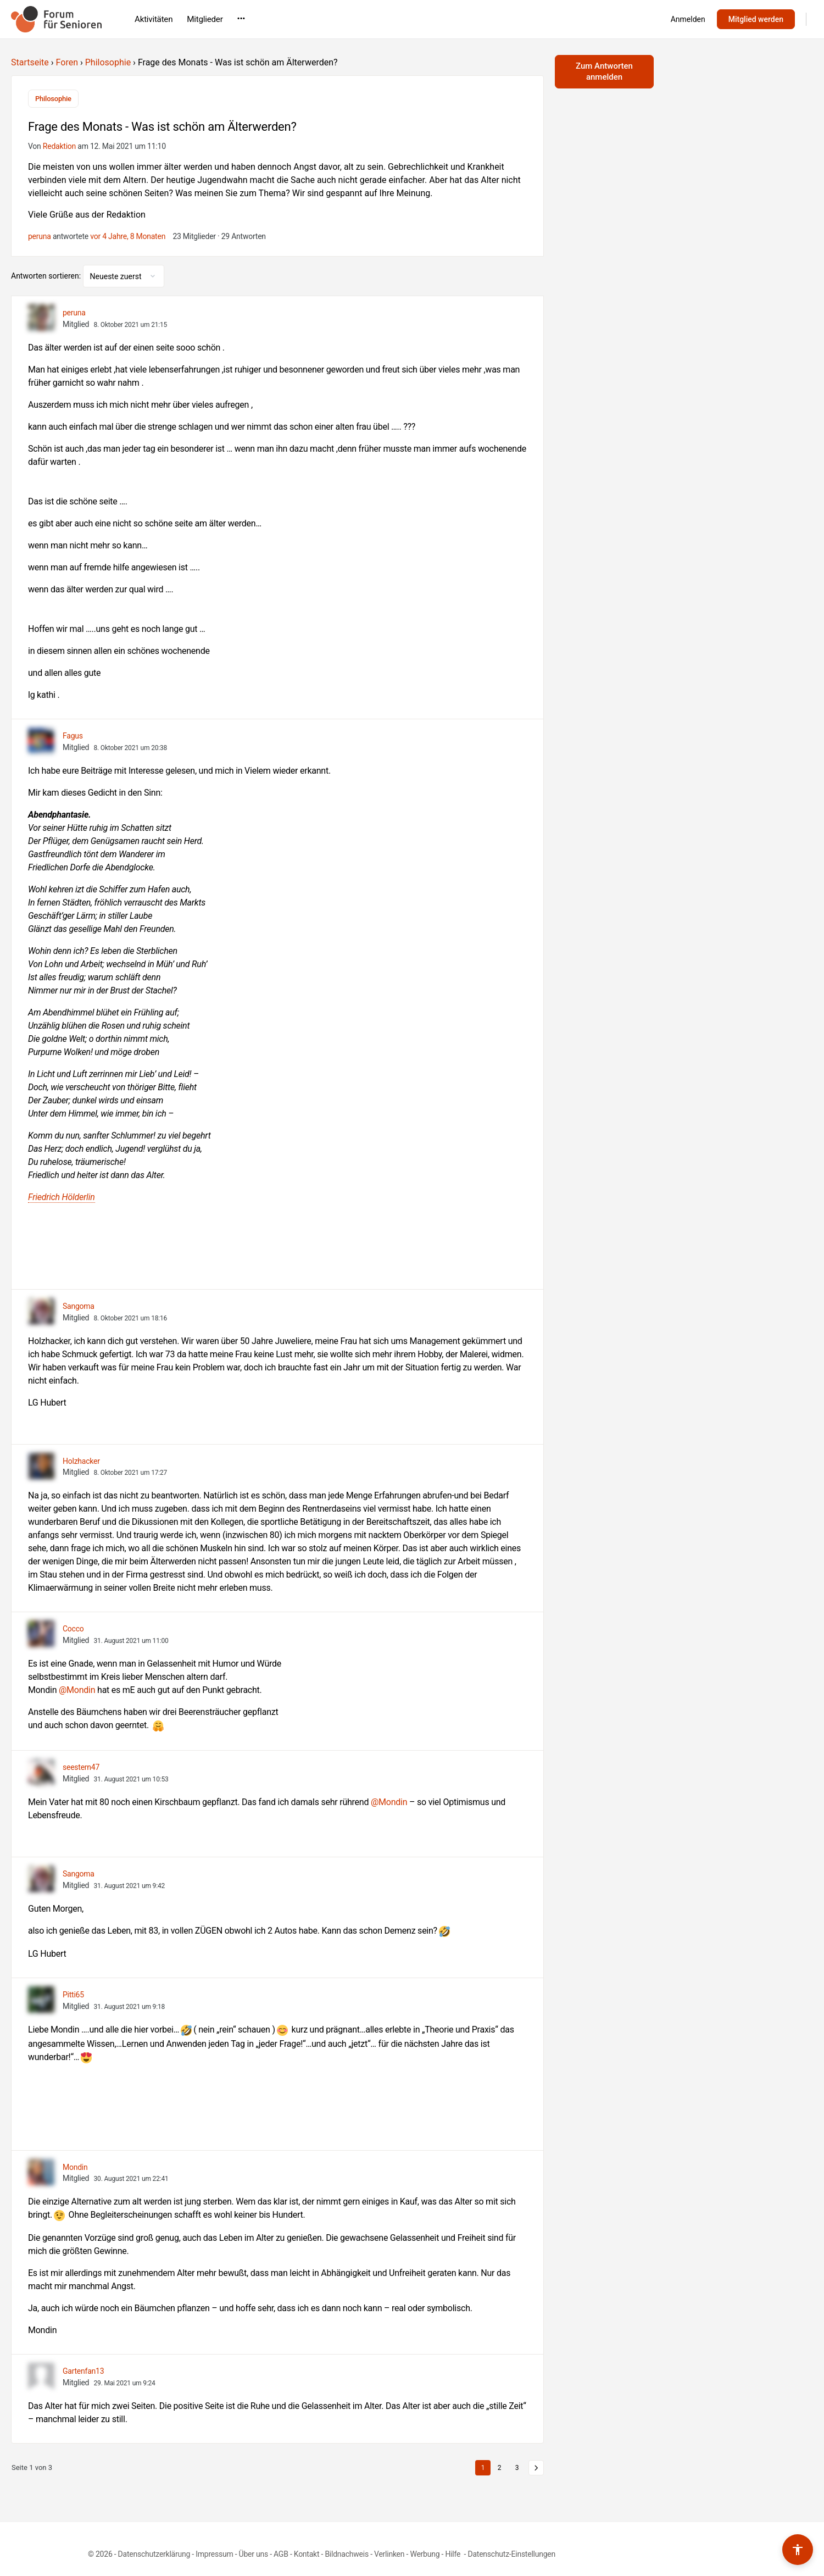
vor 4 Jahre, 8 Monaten (127, 234)
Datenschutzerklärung (154, 2551)
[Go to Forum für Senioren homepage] (56, 18)
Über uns (253, 2551)
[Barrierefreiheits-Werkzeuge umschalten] (797, 2549)
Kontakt (307, 2551)
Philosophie (108, 62)
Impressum (214, 2551)
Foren (67, 62)
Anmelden (688, 19)
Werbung (424, 2551)
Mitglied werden (755, 19)
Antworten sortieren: (47, 273)
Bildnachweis (347, 2551)
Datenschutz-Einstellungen (511, 2551)
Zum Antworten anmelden (604, 71)
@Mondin (77, 1688)
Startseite (30, 62)
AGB (281, 2551)
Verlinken (389, 2551)
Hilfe (453, 2551)
